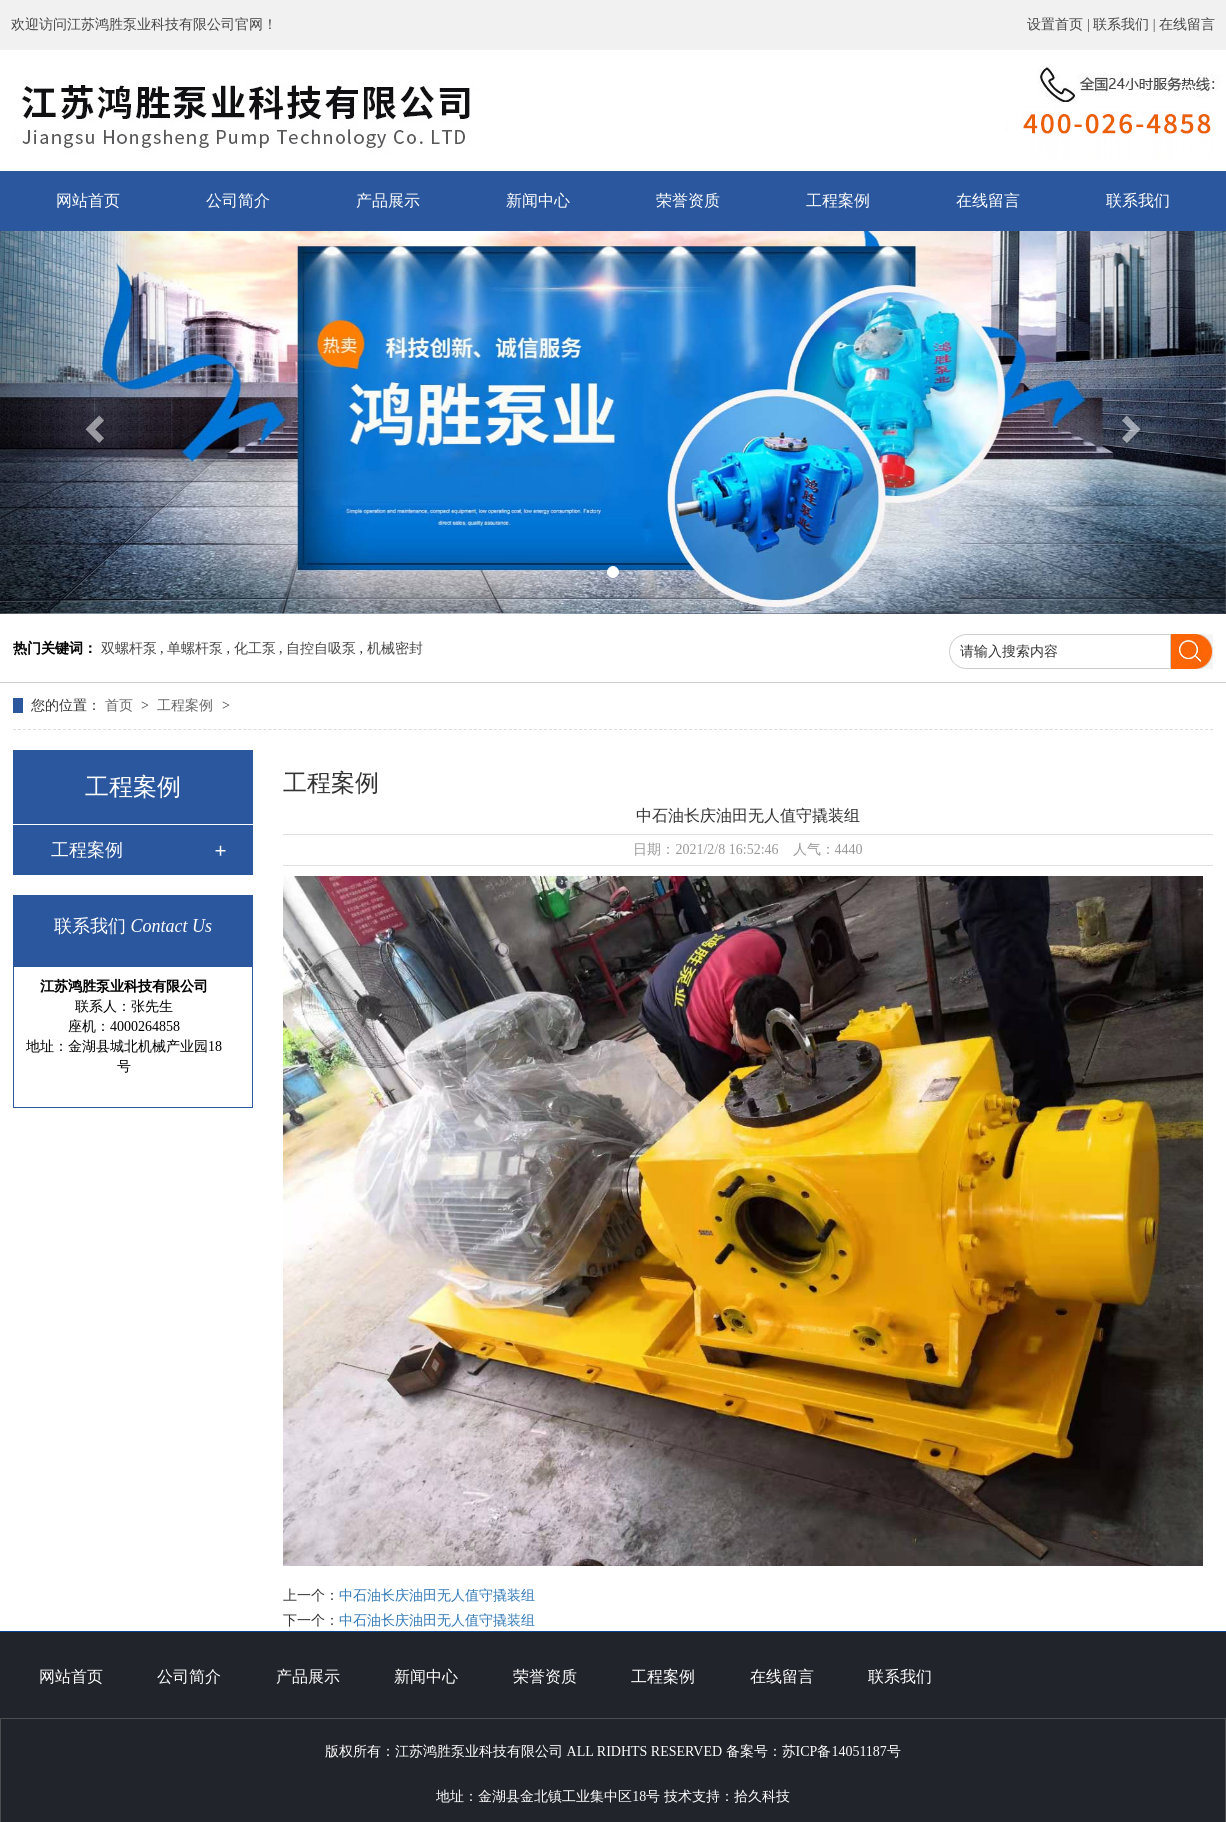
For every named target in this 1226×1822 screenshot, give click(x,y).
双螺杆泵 (129, 648)
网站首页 (88, 200)
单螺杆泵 (195, 648)
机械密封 (395, 648)
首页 (121, 705)
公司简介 (238, 200)
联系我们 (1138, 200)
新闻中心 (538, 200)
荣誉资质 (688, 200)
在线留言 (1187, 24)
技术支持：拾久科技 (727, 1796)
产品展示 (388, 200)
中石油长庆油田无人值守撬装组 (437, 1595)
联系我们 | (1126, 24)
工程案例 (838, 200)
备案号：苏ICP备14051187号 (813, 1751)
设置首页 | (1060, 24)
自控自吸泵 (321, 648)
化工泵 (255, 648)
